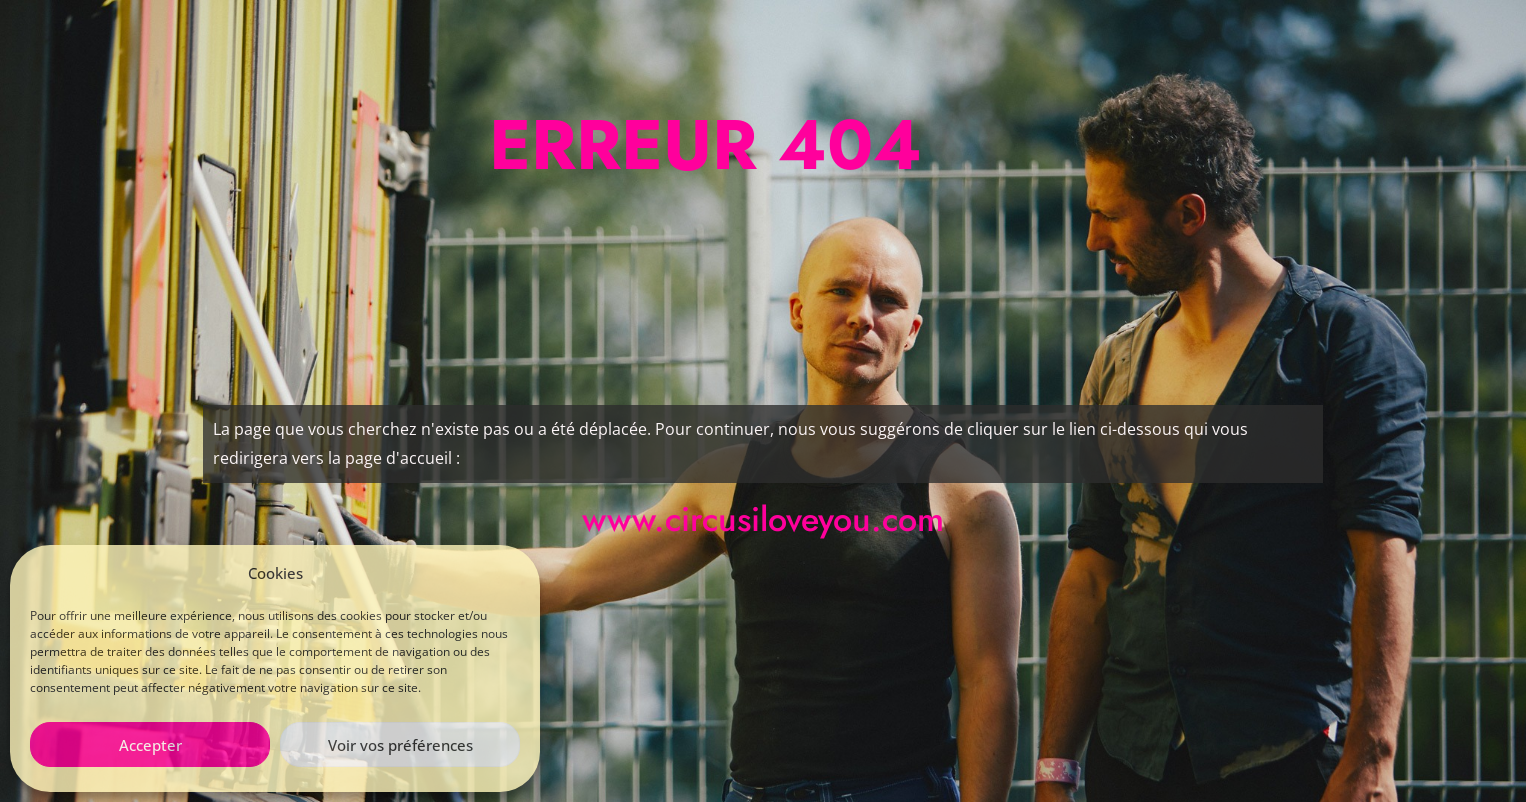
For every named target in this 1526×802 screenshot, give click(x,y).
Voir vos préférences (400, 745)
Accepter (150, 745)
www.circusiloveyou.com (763, 519)
